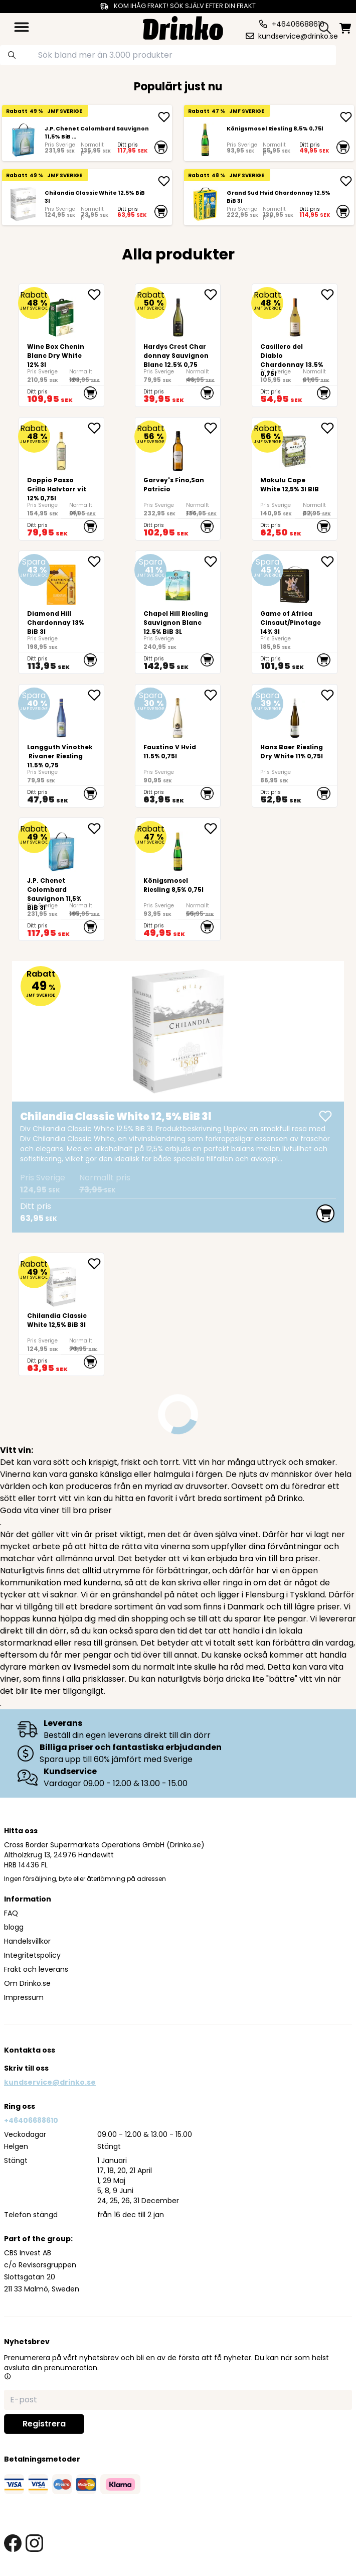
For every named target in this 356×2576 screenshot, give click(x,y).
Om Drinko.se (27, 1983)
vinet (249, 1534)
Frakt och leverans (36, 1969)
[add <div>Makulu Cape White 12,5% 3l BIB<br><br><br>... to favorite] (329, 428)
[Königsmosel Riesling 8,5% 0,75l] (205, 140)
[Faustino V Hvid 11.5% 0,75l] (178, 745)
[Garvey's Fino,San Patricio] (178, 478)
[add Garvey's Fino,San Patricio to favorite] (212, 428)
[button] (7, 2376)
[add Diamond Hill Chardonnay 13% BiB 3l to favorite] (96, 561)
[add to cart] (161, 147)
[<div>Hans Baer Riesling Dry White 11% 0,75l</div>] (294, 745)
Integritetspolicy (32, 1955)
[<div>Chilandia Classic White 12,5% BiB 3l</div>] (23, 204)
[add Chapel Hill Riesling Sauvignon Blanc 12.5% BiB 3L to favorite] (212, 561)
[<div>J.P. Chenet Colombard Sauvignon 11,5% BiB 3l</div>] (23, 140)
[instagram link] (34, 2543)
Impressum (24, 1997)
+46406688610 (31, 2120)
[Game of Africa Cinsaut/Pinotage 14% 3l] (294, 612)
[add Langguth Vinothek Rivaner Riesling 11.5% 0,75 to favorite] (96, 695)
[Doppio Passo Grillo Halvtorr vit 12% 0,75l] (61, 478)
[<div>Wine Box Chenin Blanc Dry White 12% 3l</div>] (61, 345)
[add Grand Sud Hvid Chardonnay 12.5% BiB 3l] (346, 181)
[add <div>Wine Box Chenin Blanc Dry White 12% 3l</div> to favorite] (96, 294)
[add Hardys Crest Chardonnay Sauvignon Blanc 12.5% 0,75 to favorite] (212, 294)
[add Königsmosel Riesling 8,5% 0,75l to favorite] (212, 828)
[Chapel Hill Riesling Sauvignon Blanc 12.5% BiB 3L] (178, 612)
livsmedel (91, 1667)
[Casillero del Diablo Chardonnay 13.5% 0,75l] (294, 345)
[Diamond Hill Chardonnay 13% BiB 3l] (61, 612)
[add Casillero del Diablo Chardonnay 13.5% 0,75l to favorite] (329, 294)
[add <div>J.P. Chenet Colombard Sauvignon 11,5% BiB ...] (164, 117)
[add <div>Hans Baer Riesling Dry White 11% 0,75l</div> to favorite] (329, 695)
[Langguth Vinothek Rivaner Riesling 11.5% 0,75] (61, 745)
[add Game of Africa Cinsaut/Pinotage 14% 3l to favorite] (329, 561)
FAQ (11, 1913)
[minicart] (345, 28)
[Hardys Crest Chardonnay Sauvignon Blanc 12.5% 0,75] (178, 345)
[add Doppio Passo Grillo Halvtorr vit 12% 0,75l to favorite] (96, 428)
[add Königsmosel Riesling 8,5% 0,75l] (346, 117)
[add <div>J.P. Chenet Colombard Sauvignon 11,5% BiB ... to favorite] (96, 828)
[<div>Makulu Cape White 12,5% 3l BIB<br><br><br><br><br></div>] (294, 478)
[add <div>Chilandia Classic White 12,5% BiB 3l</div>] (164, 181)
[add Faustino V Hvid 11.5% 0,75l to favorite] (212, 695)
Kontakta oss (29, 2050)
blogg (14, 1927)
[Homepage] (183, 27)
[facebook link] (13, 2543)
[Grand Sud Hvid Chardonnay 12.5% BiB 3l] (205, 204)
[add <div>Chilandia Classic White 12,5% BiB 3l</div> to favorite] (96, 1263)
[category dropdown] (21, 27)
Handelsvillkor (27, 1941)
